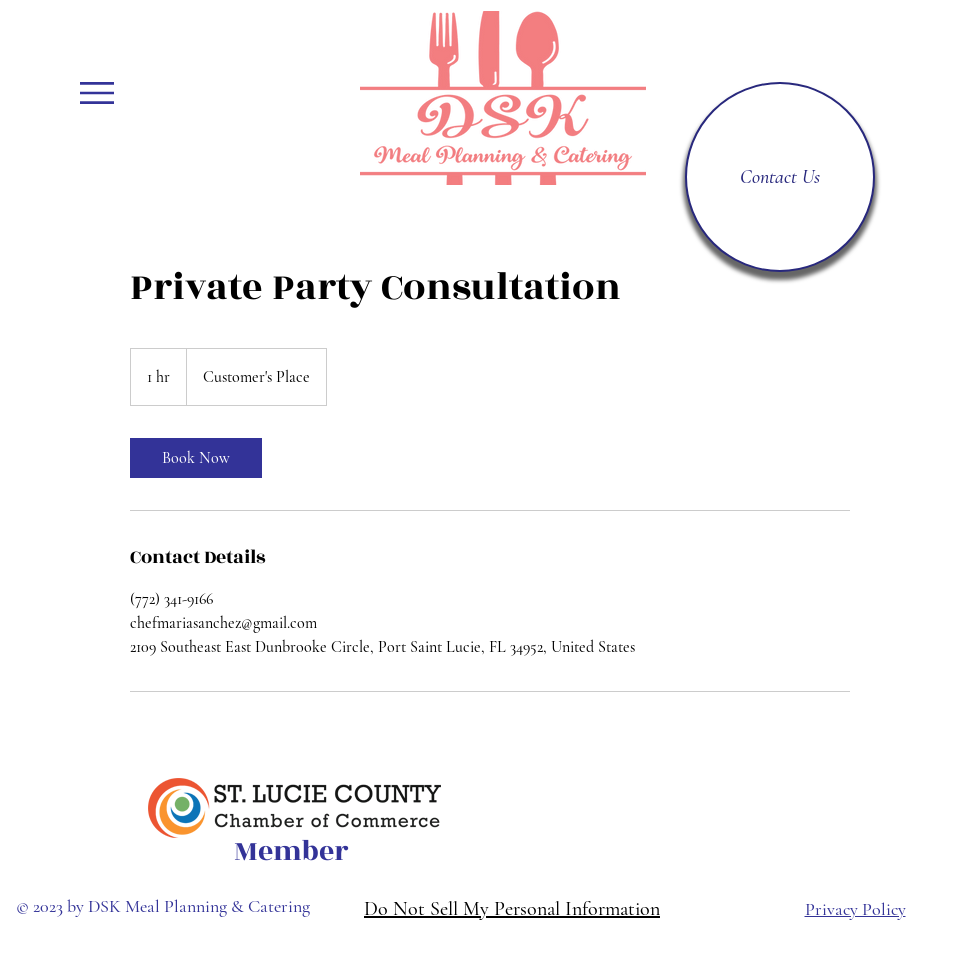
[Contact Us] (780, 177)
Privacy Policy (855, 909)
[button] (97, 93)
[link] (196, 458)
